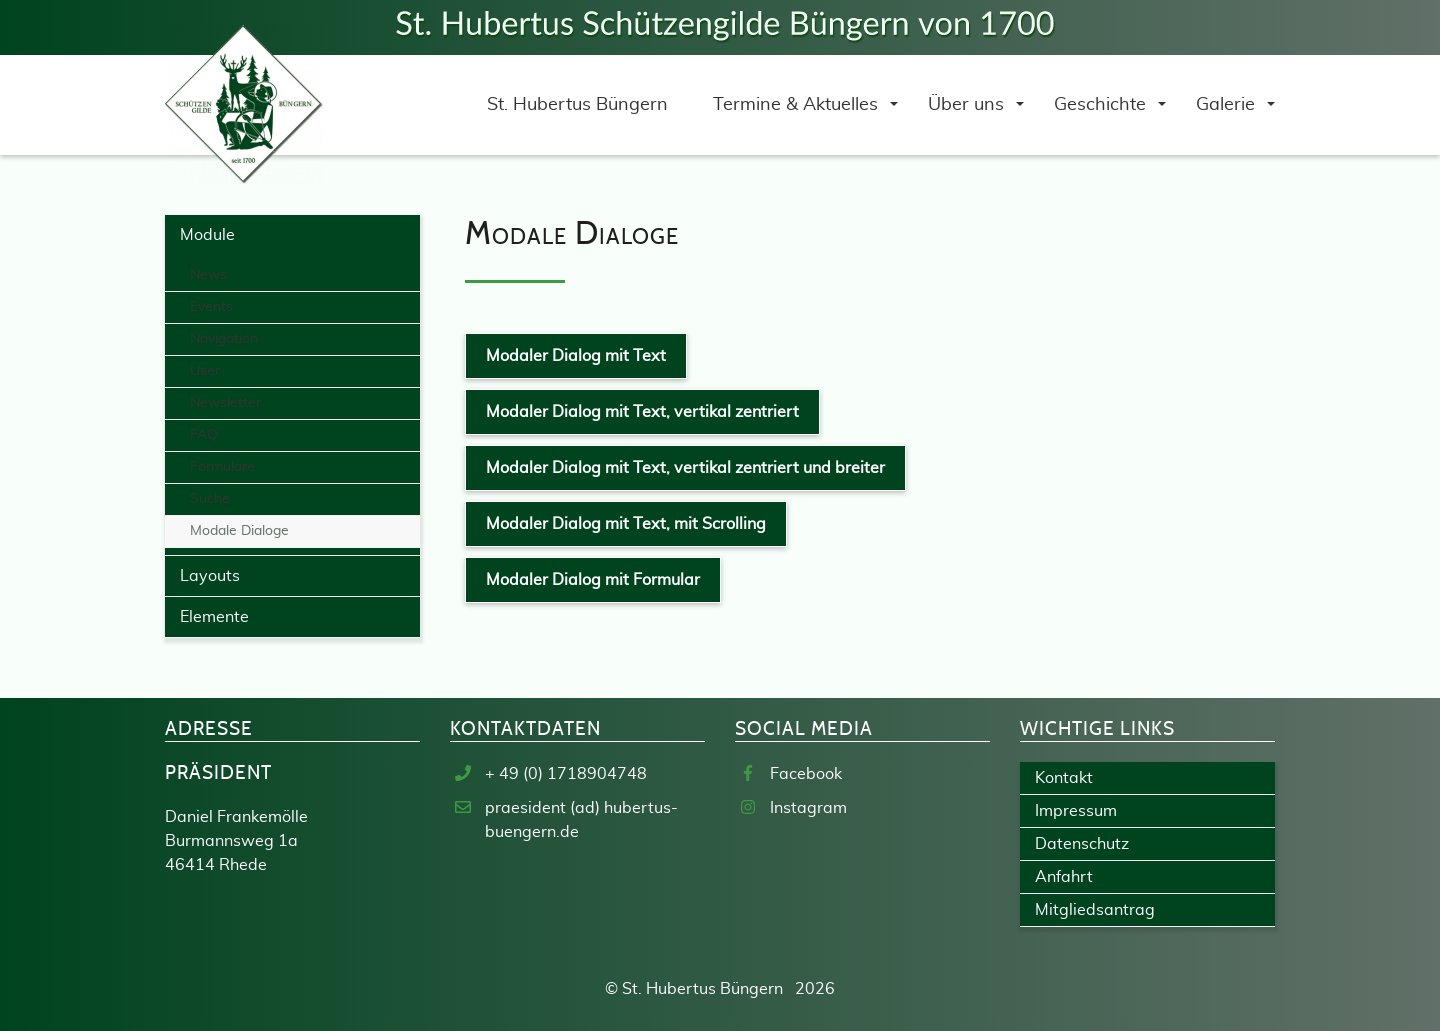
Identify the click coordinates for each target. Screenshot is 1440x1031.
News (208, 275)
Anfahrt (1064, 877)
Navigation (224, 339)
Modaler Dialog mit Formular (593, 580)
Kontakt (1064, 778)
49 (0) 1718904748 (573, 774)
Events (211, 307)
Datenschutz (1082, 844)
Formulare (222, 467)
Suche (210, 499)
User (205, 371)
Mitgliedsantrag (1095, 910)
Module (207, 235)
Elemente (214, 617)
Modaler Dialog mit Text (576, 356)
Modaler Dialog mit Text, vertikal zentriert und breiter (685, 468)
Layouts (210, 576)
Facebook (806, 774)
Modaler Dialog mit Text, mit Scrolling (626, 524)
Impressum (1076, 811)
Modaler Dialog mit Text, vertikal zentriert (642, 412)
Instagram (808, 808)
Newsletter (225, 403)
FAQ (204, 435)
